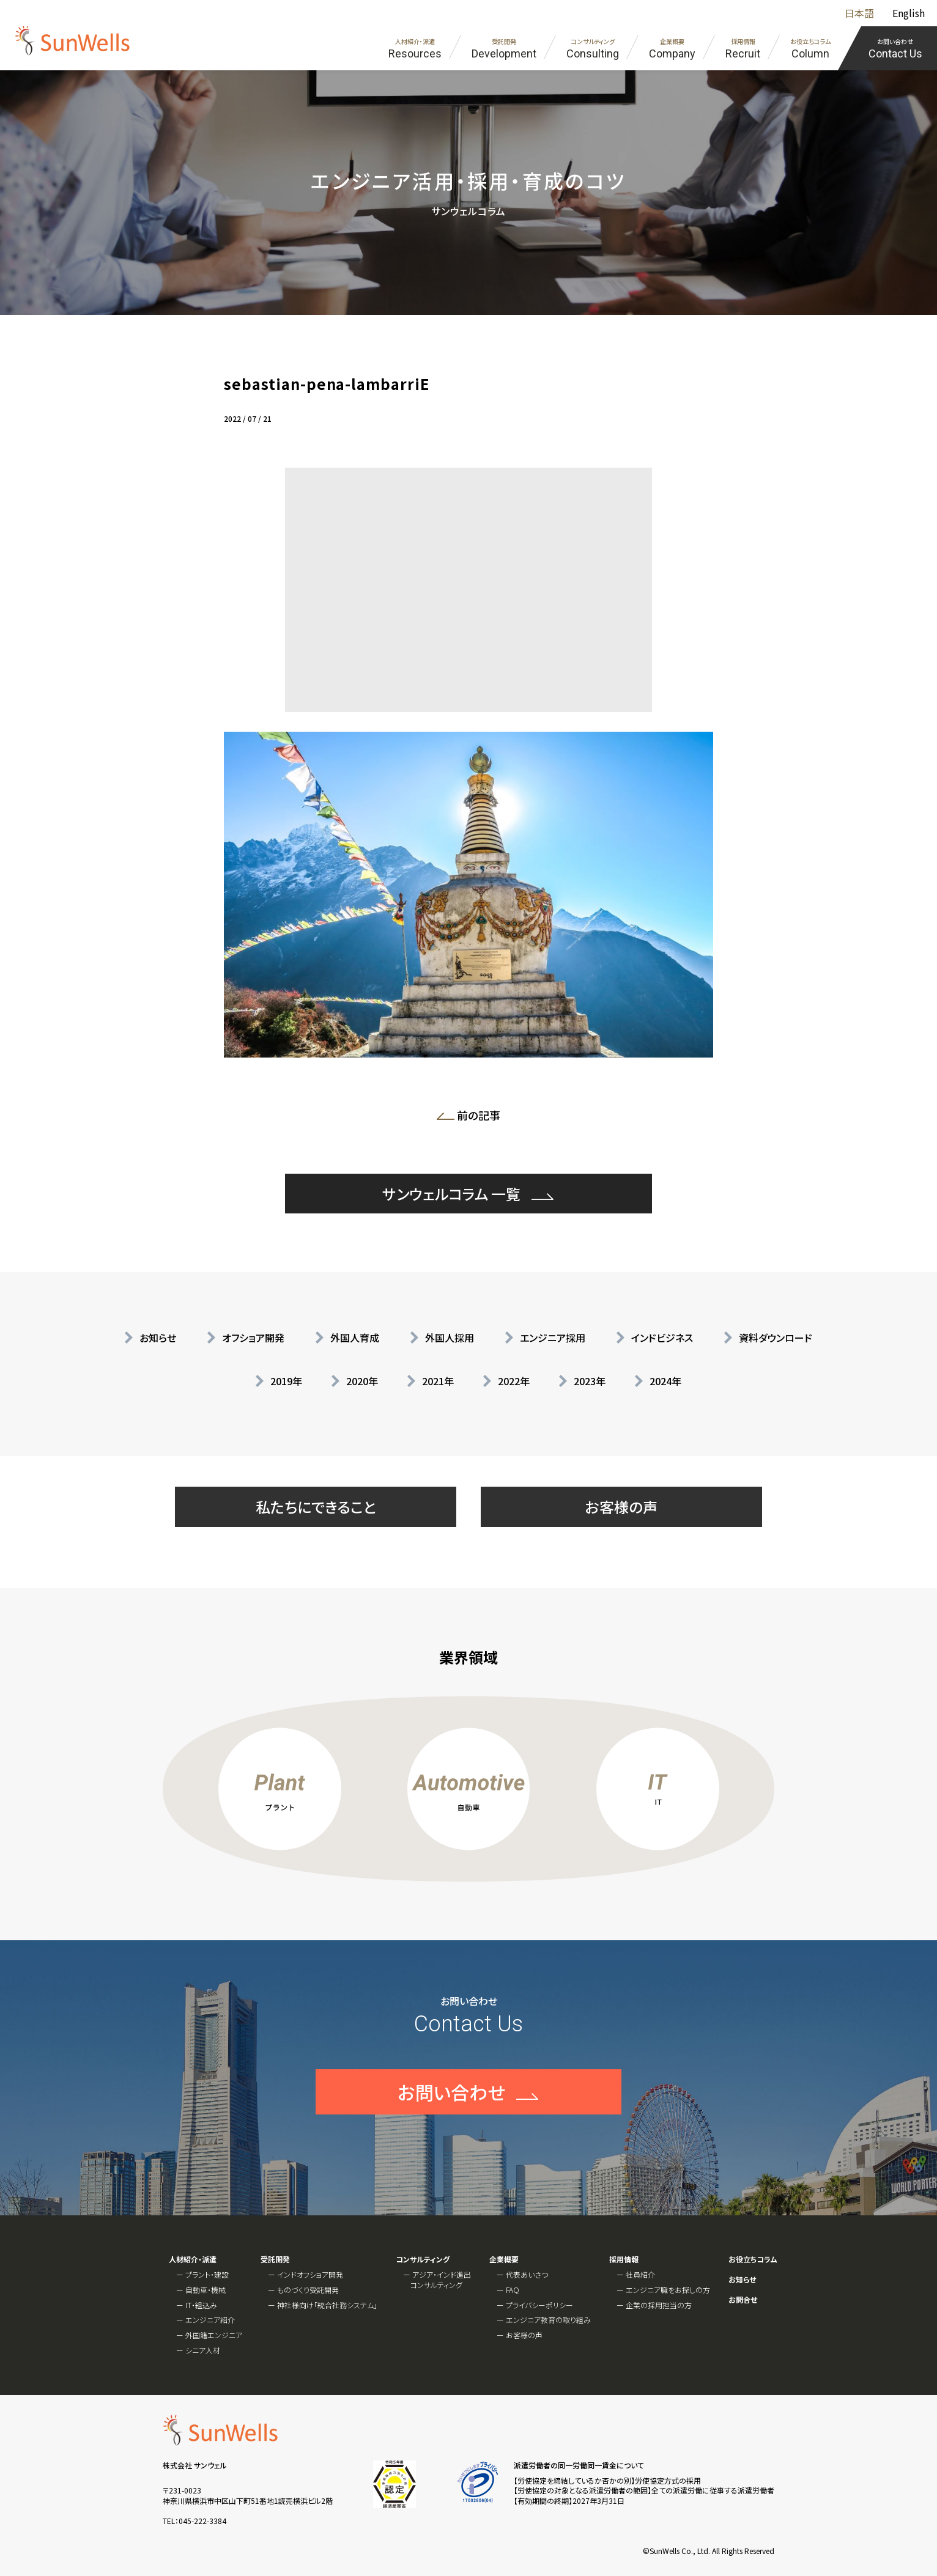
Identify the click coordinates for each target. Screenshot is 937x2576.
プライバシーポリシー (539, 2305)
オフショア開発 (253, 1337)
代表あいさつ (527, 2274)
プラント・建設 (207, 2274)
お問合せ (742, 2300)
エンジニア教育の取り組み (548, 2319)
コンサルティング (423, 2259)
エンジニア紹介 (210, 2319)
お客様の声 (621, 1506)
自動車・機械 (205, 2289)
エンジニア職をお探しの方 (668, 2289)
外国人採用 (449, 1337)
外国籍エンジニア (213, 2335)
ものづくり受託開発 (308, 2289)
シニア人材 (202, 2350)
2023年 (590, 1381)
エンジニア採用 (552, 1337)
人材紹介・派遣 (193, 2259)
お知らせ (157, 1337)
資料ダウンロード (775, 1337)
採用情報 (624, 2259)
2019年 (286, 1381)
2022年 (514, 1381)
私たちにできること (316, 1506)
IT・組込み (201, 2305)
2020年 (362, 1381)
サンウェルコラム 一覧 (451, 1241)
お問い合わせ (451, 2139)
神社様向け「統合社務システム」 (327, 2305)
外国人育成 (354, 1337)
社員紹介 (640, 2274)
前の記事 (473, 1117)
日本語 (859, 13)
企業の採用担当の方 (659, 2305)
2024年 (665, 1381)
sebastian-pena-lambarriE (326, 383)
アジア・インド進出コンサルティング (440, 2279)
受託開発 (275, 2259)
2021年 (438, 1381)
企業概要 (504, 2259)
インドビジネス (662, 1337)
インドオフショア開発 (310, 2274)
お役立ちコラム (752, 2259)
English (908, 13)
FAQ (512, 2289)
